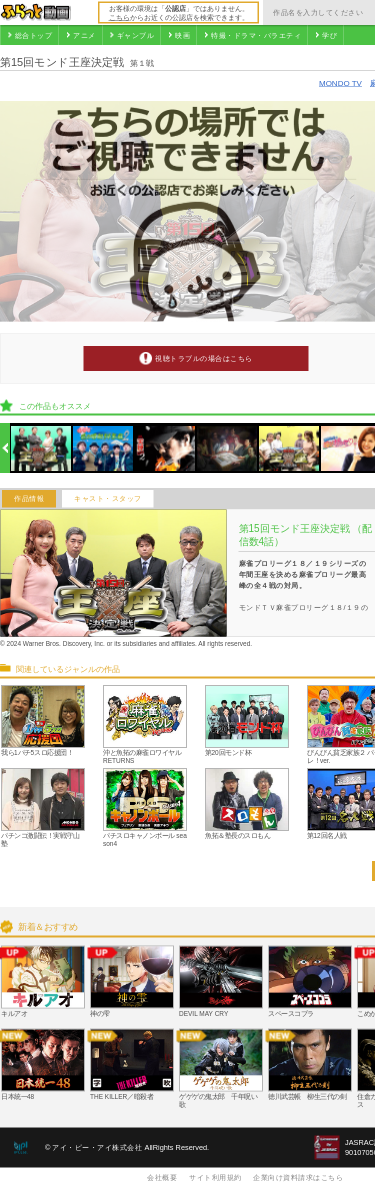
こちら (119, 17)
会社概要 (162, 1177)
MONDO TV (340, 82)
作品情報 (29, 499)
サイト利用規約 (215, 1177)
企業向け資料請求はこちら (298, 1177)
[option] (41, 448)
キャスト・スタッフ (108, 499)
